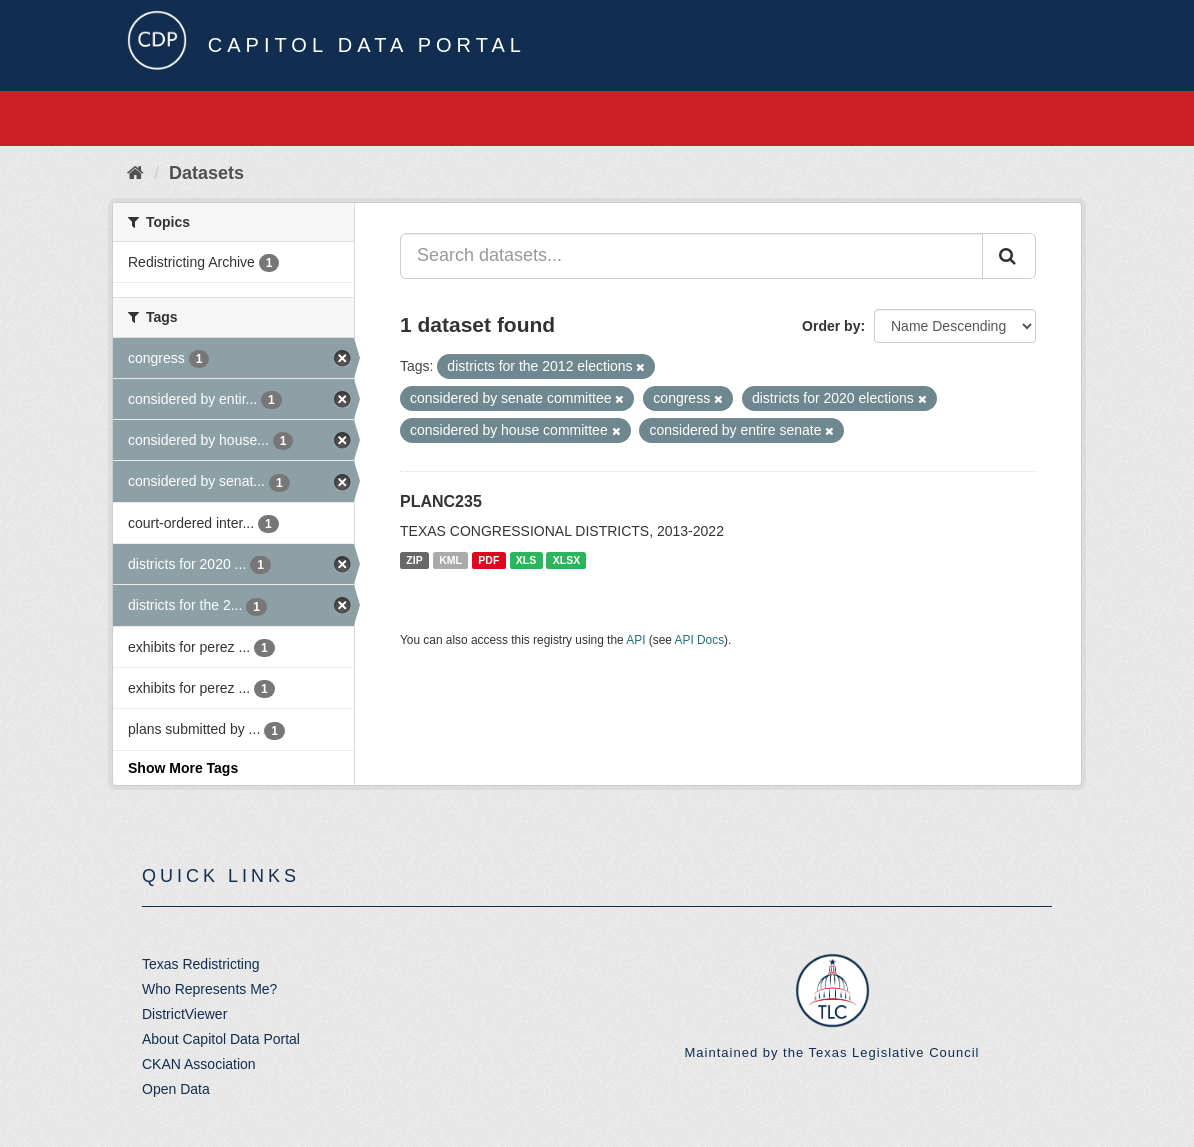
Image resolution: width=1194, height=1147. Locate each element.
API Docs (700, 640)
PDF (488, 560)
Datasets (206, 173)
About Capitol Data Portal (221, 1039)
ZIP (414, 560)
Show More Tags (183, 768)
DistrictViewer (184, 1014)
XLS (526, 560)
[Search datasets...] (691, 256)
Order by (831, 326)
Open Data (176, 1089)
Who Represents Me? (209, 989)
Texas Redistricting (201, 964)
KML (450, 560)
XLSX (566, 560)
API (635, 640)
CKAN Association (199, 1064)
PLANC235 (441, 501)
